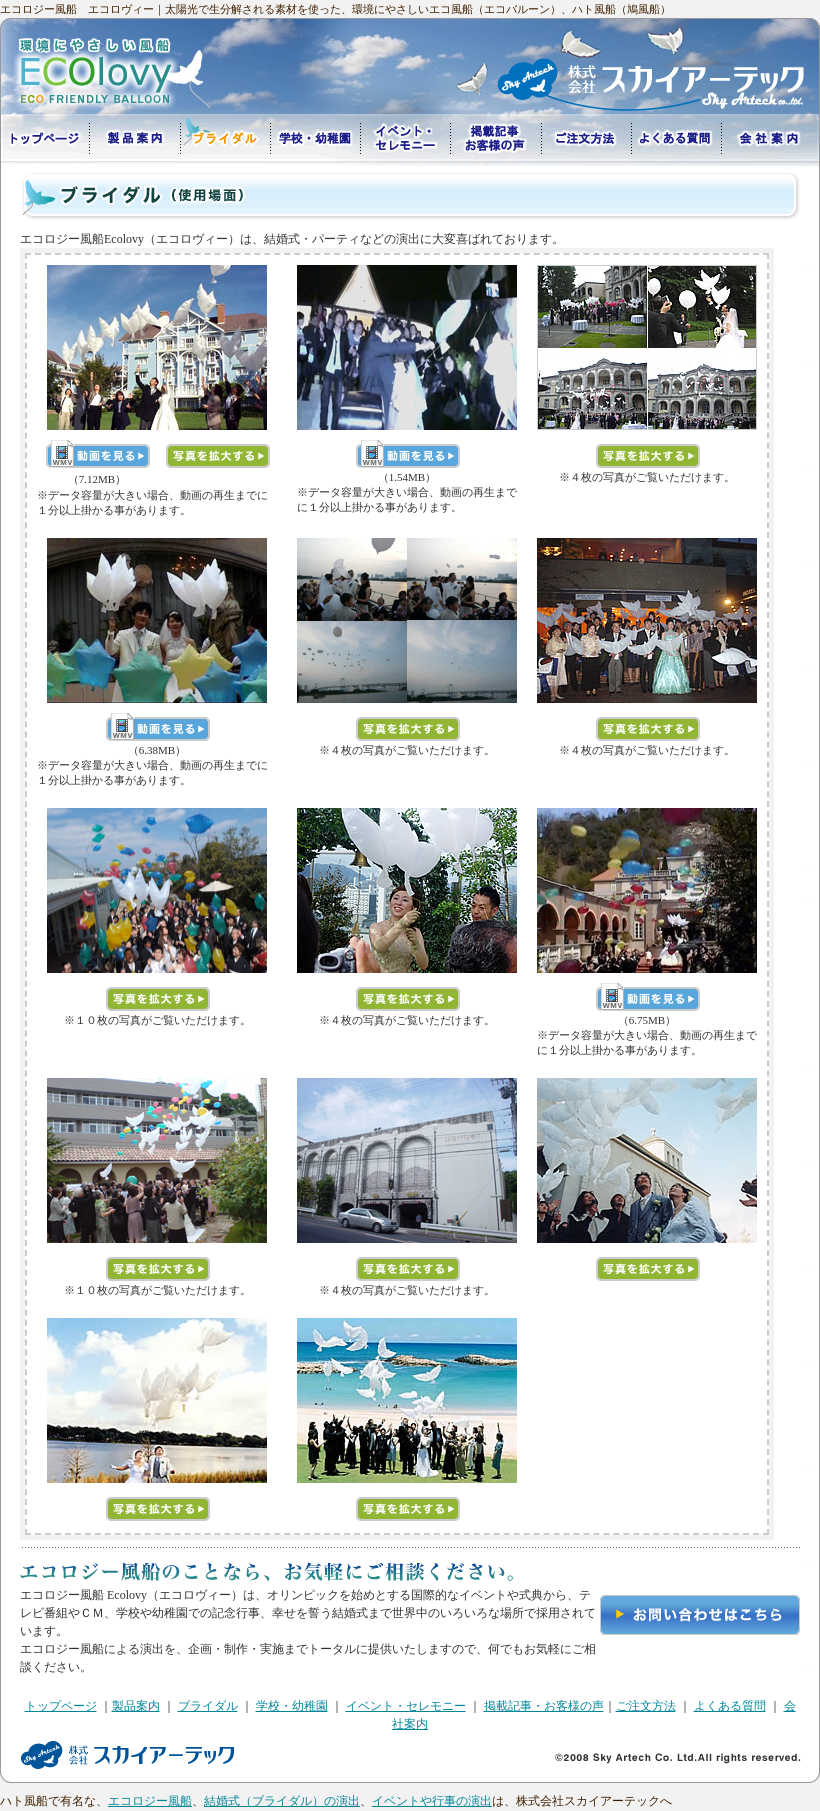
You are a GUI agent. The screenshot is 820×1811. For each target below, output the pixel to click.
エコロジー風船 (150, 1801)
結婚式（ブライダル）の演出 (282, 1801)
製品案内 (136, 1706)
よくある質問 (730, 1706)
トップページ (61, 1706)
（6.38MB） (157, 750)
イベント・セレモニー (406, 1706)
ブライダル (208, 1706)
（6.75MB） (647, 1020)
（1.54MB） (407, 477)
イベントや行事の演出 (432, 1801)
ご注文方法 (646, 1706)
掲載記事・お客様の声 (544, 1706)
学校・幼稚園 (292, 1706)
